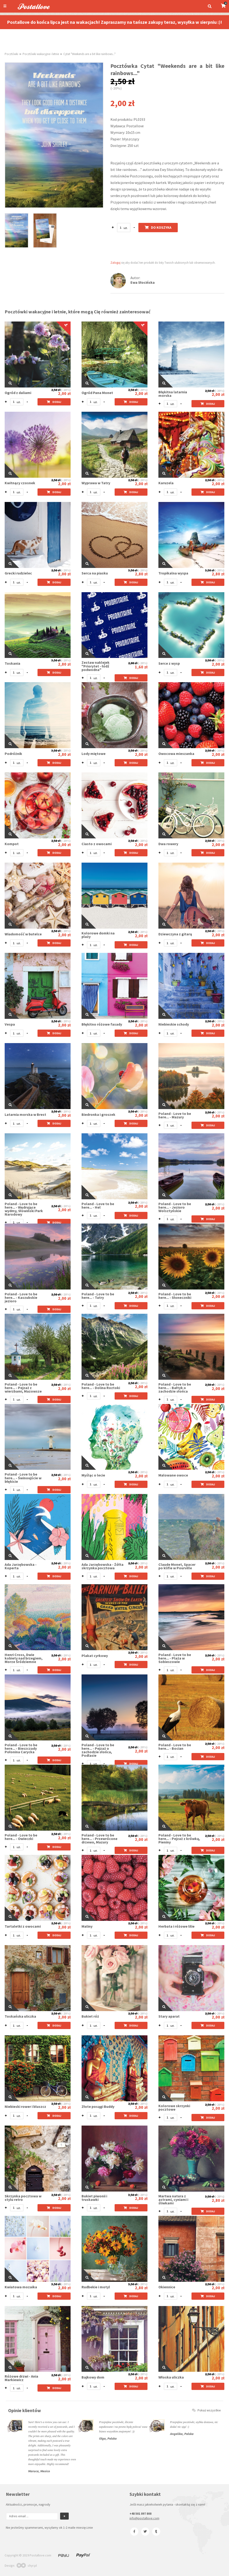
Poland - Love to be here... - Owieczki (21, 1836)
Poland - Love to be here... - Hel (98, 1205)
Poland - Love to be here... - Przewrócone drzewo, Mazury (99, 1838)
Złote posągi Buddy (98, 2106)
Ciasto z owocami (97, 844)
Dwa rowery (168, 844)
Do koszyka (158, 227)
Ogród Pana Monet (97, 392)
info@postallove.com (144, 2518)
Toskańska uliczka (20, 2016)
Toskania (12, 663)
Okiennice (166, 2287)
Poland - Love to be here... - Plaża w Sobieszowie (174, 1658)
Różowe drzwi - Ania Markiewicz (21, 2378)
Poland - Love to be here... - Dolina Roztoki (101, 1386)
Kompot (12, 844)
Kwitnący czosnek (20, 483)
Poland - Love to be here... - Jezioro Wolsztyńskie (174, 1207)
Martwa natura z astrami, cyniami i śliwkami (173, 2199)
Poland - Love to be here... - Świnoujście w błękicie (23, 1478)
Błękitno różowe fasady (102, 1024)
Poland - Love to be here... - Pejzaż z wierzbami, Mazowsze (23, 1388)
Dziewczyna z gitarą (175, 934)
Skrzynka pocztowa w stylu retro (23, 2197)
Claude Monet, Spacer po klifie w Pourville (176, 1566)
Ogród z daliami (18, 392)
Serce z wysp (169, 663)
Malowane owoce (173, 1475)
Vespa (10, 1024)
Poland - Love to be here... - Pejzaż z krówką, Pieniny (179, 1838)
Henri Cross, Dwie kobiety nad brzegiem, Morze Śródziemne (24, 1658)
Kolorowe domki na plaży (98, 934)
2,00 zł (64, 393)
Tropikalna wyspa (173, 573)
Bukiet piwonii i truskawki (94, 2197)
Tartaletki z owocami (23, 1926)
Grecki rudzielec (18, 573)
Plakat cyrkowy (95, 1655)
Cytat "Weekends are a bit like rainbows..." (89, 54)
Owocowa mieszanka (176, 753)
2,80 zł (141, 574)
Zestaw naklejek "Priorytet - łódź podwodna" (95, 666)
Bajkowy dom (93, 2377)
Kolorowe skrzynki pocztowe (174, 2107)
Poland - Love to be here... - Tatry (98, 1295)
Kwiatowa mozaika (21, 2287)
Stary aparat (169, 2016)
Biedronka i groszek (98, 1114)
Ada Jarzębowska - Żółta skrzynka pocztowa (102, 1566)
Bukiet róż (90, 2016)
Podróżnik (13, 753)
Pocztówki (11, 54)
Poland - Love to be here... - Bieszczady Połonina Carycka (21, 1748)
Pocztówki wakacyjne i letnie (41, 54)
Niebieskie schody (173, 1024)
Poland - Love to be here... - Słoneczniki (174, 1295)
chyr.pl (27, 2565)
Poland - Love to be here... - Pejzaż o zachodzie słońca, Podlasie (98, 1750)
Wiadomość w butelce (23, 934)
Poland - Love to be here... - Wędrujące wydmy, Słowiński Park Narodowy (24, 1209)
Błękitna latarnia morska (172, 393)
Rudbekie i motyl (96, 2287)
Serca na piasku (95, 573)
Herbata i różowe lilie (176, 1926)
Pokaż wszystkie (206, 2410)
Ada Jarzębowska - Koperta (21, 1566)
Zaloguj (115, 263)
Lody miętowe (94, 753)
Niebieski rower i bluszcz (25, 2106)
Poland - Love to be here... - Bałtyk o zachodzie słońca (174, 1388)
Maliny (87, 1926)
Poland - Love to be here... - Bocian (174, 1746)
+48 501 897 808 (140, 2513)
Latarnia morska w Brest (25, 1114)
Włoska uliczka (171, 2377)
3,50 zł (132, 570)
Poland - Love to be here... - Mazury (174, 1115)
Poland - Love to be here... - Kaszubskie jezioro (21, 1297)
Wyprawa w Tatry (96, 483)
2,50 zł (55, 390)
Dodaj (54, 402)
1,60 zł (141, 667)
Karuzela (166, 483)
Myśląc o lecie (93, 1475)
